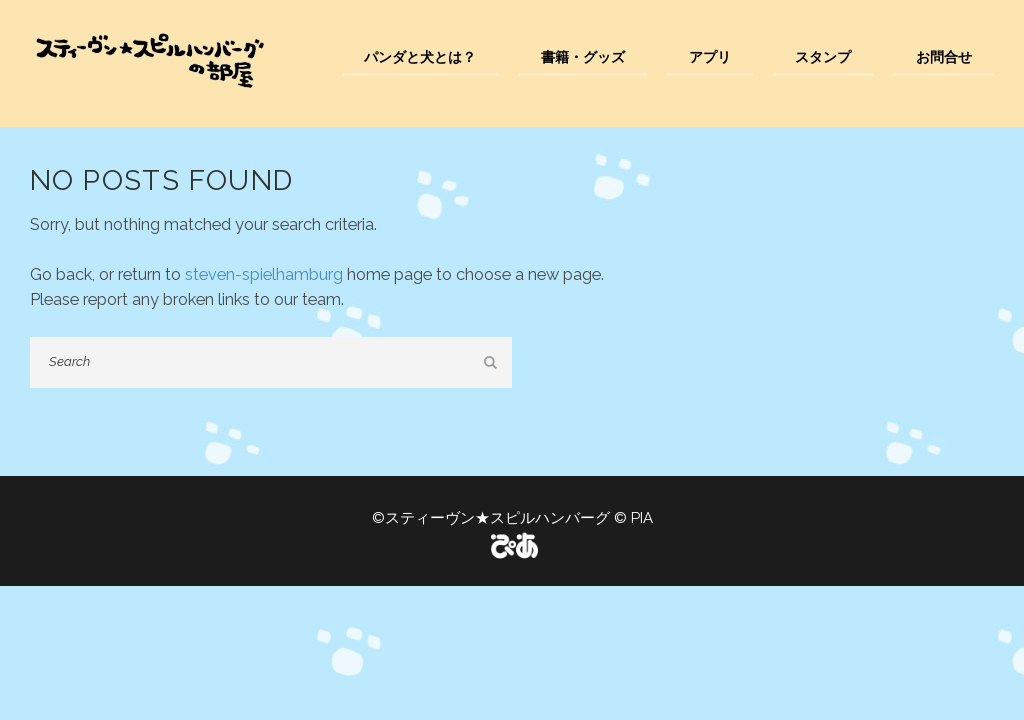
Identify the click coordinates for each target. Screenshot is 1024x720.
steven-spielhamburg (264, 274)
